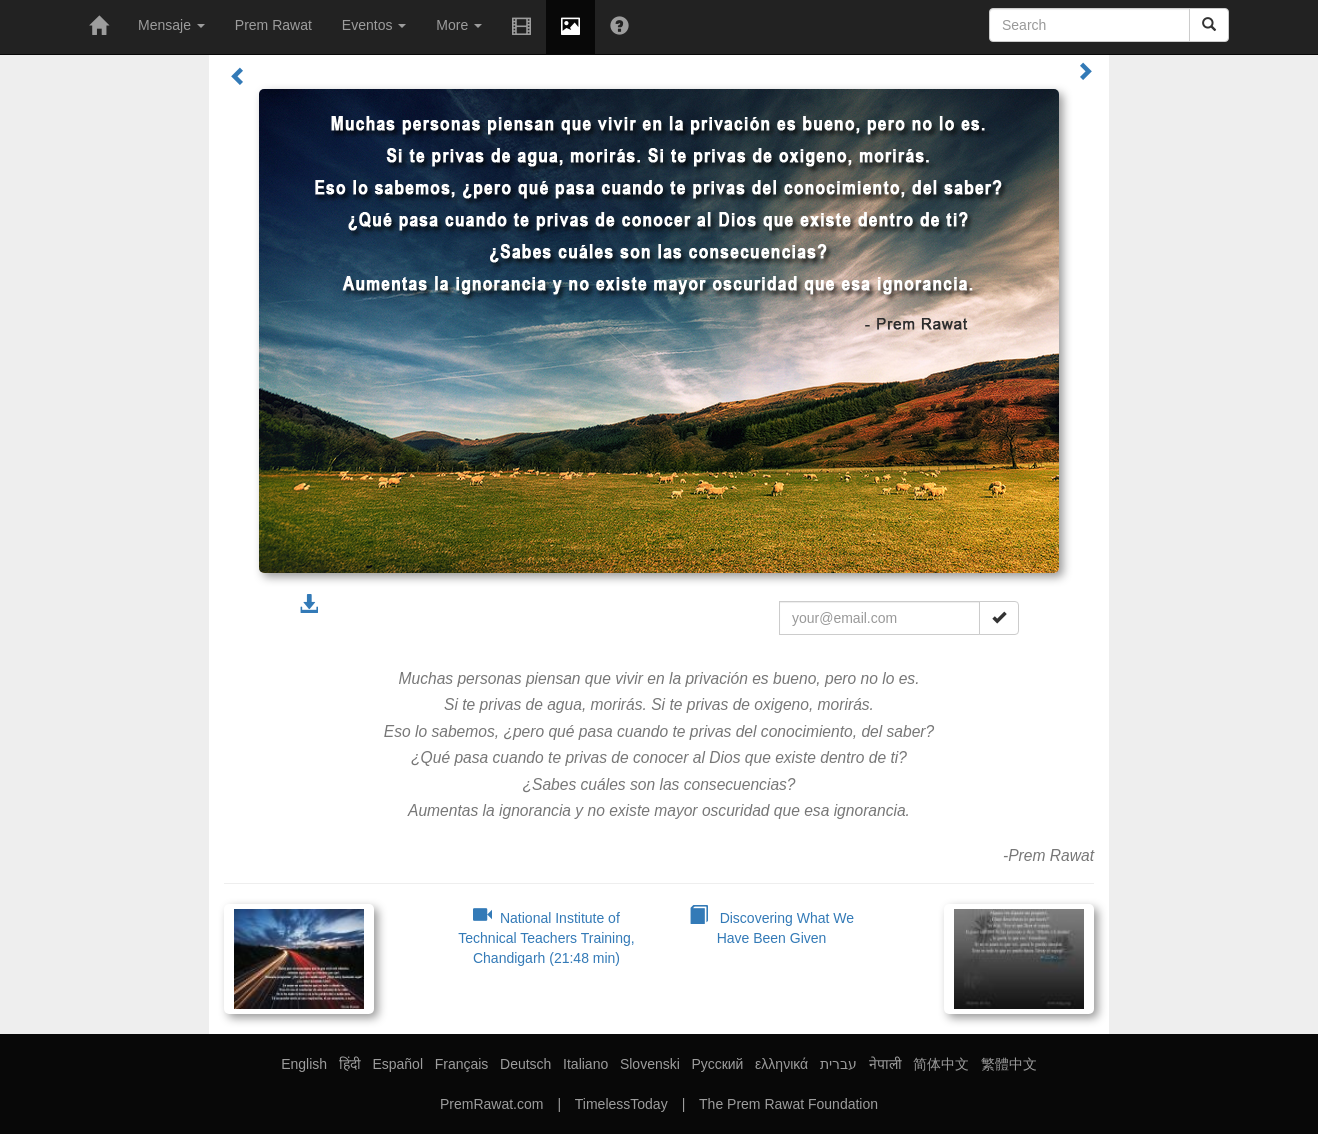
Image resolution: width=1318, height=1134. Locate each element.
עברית (838, 1064)
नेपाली (885, 1064)
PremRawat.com (491, 1104)
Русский (717, 1064)
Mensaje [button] (171, 25)
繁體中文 (1009, 1064)
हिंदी (350, 1064)
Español (397, 1064)
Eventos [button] (374, 25)
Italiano (585, 1064)
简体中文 (941, 1064)
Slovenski (650, 1064)
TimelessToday (621, 1104)
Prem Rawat (273, 25)
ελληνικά (781, 1064)
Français (462, 1064)
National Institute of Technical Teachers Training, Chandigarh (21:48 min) (546, 938)
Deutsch (525, 1064)
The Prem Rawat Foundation (788, 1104)
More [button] (459, 25)
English (304, 1064)
